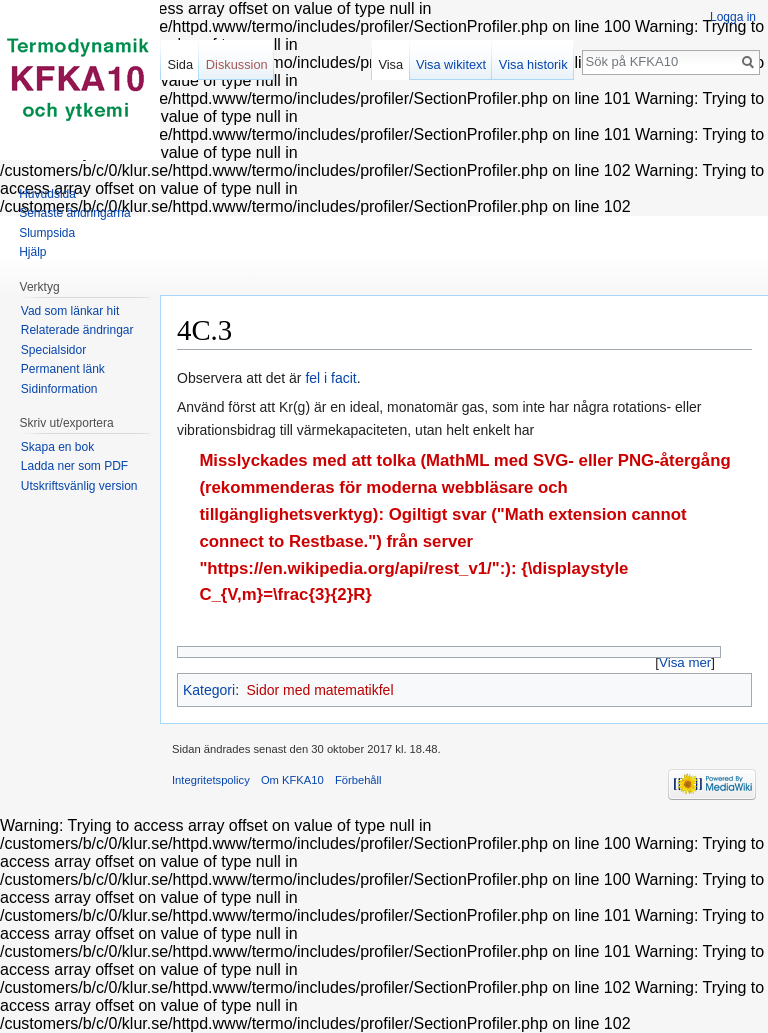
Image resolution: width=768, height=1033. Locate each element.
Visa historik (533, 64)
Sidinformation (59, 389)
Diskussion (237, 64)
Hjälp (32, 252)
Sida (180, 64)
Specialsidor (53, 350)
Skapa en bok (57, 447)
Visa (390, 64)
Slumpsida (47, 233)
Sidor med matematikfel (319, 690)
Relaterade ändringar (77, 330)
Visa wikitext (451, 64)
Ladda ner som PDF (74, 466)
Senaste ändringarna (74, 213)
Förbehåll (358, 780)
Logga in (733, 17)
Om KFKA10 (292, 780)
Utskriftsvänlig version (79, 486)
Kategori (209, 690)
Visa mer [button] (685, 662)
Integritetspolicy (211, 780)
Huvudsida (47, 194)
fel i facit (330, 378)
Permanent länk (63, 369)
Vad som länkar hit (70, 311)
